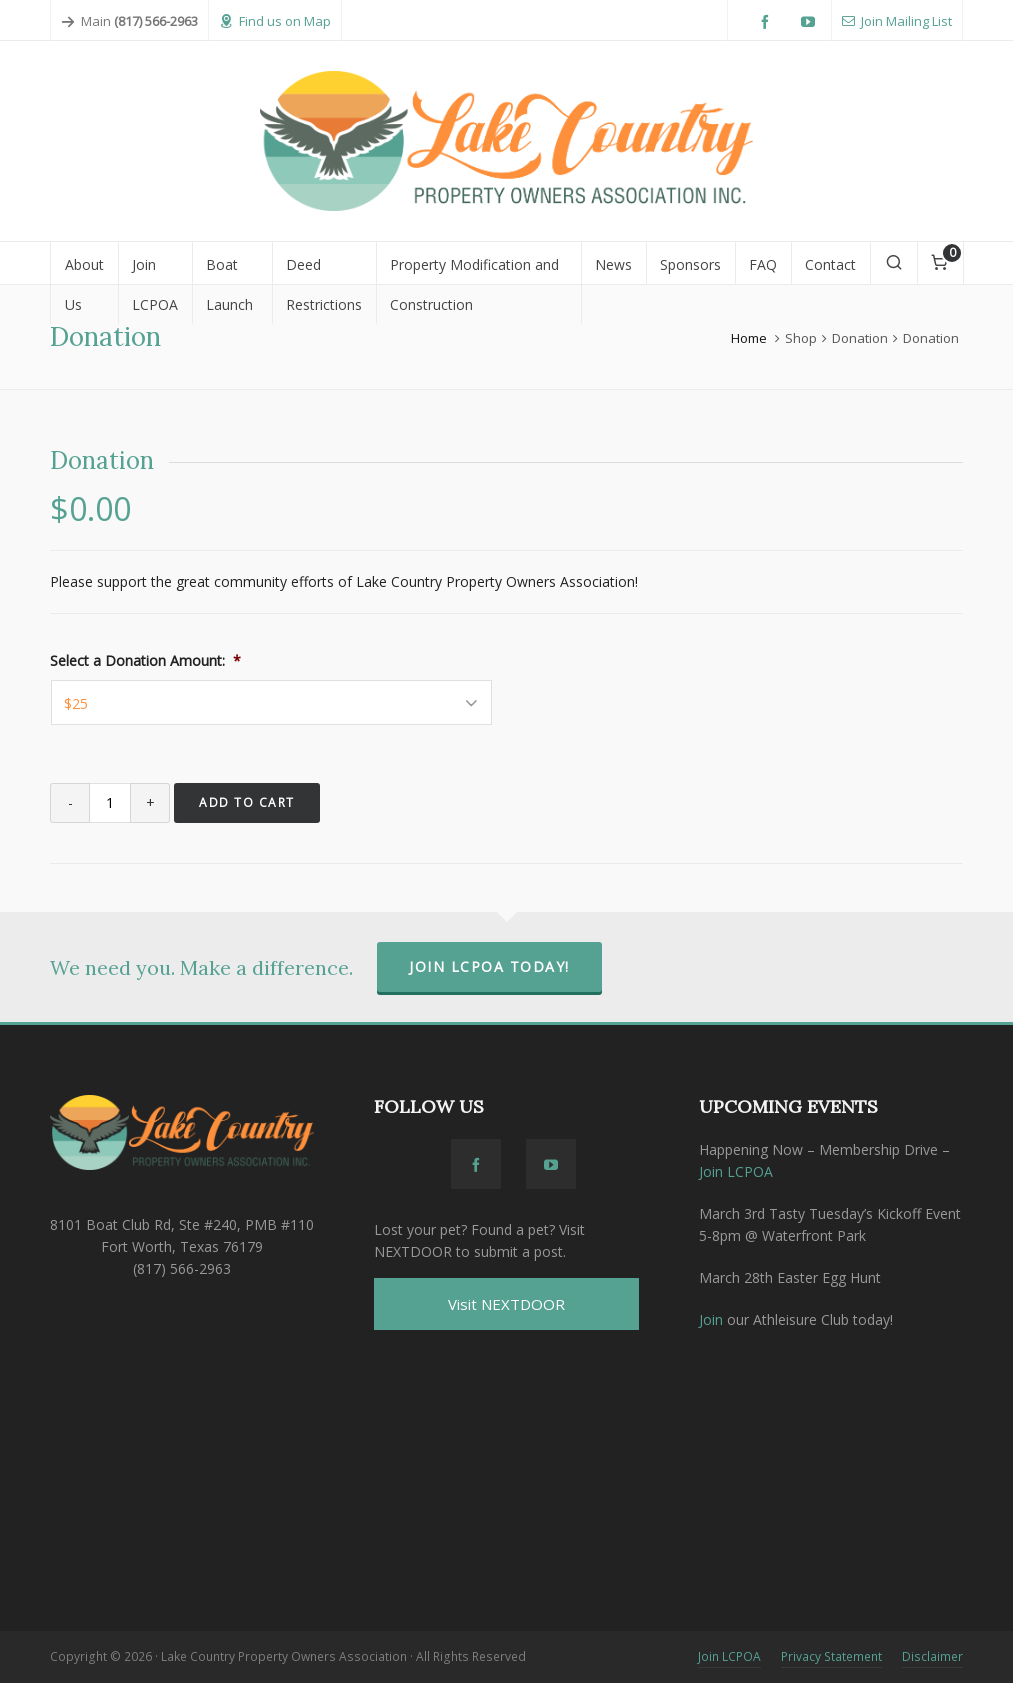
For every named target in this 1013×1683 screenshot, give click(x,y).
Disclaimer (932, 1656)
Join (711, 1319)
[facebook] (768, 22)
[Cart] (940, 263)
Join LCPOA (736, 1171)
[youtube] (811, 22)
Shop (801, 338)
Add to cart (247, 802)
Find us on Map (275, 21)
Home (749, 338)
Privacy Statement (831, 1656)
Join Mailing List (897, 21)
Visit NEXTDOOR (506, 1304)
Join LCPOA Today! (489, 966)
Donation (860, 338)
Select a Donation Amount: (145, 661)
